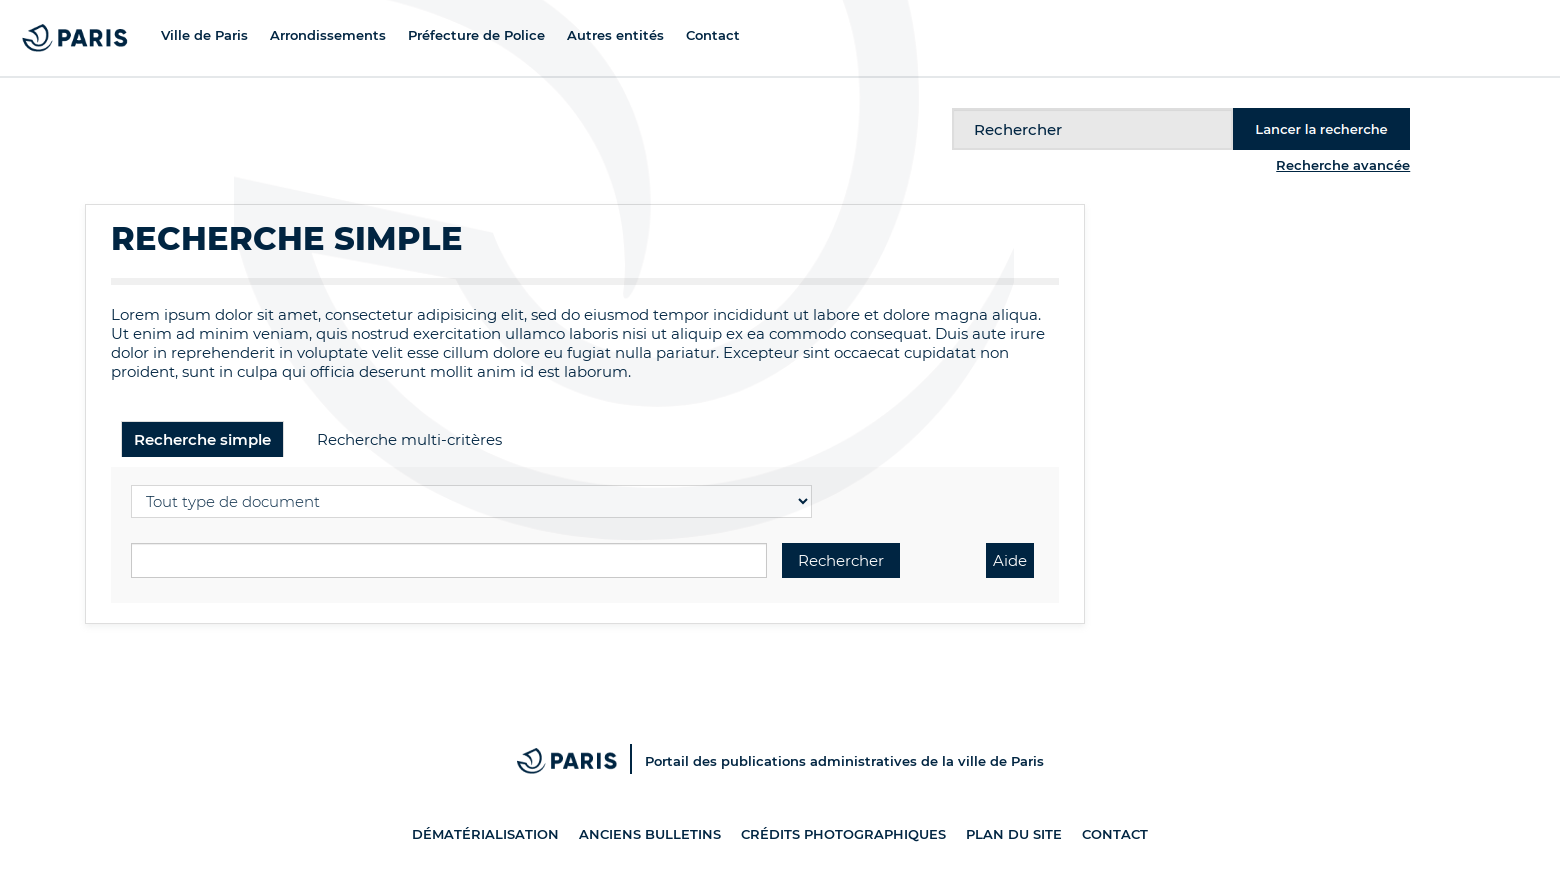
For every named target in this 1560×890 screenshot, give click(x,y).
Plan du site (1014, 834)
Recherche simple (202, 439)
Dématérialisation (485, 834)
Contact (1115, 834)
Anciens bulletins (650, 834)
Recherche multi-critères (409, 439)
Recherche (952, 108)
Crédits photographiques (843, 834)
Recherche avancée (1343, 165)
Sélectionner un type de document (131, 482)
